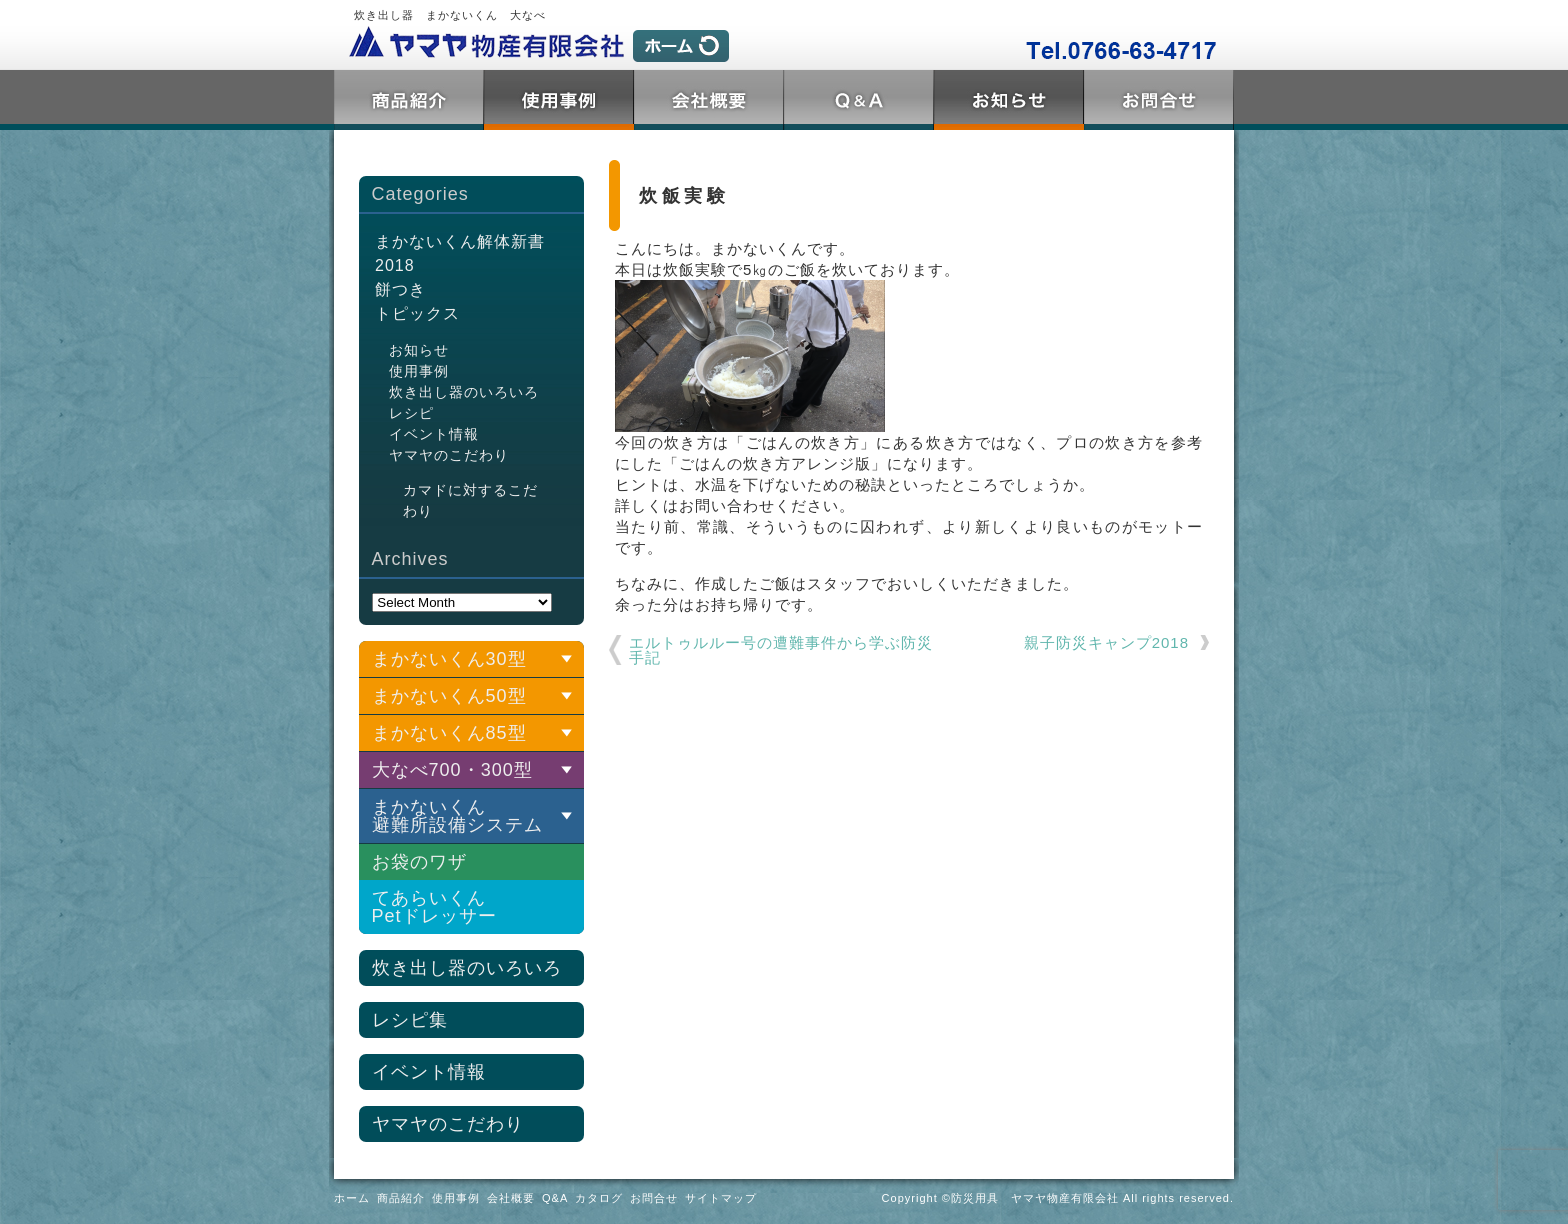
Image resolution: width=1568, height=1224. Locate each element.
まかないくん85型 (449, 733)
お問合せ (1159, 100)
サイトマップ (721, 1198)
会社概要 (709, 100)
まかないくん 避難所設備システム (457, 816)
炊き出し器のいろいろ (464, 392)
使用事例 (559, 100)
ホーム (352, 1198)
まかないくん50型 (449, 696)
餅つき (400, 289)
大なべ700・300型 (452, 770)
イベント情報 (434, 434)
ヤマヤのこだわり (449, 455)
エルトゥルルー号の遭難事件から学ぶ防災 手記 (781, 650)
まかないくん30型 (449, 659)
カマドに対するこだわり (470, 500)
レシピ (411, 413)
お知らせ (419, 350)
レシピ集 (410, 1020)
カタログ (599, 1198)
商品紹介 (409, 100)
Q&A (859, 100)
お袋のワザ (419, 862)
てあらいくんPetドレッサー (434, 907)
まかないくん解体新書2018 (460, 253)
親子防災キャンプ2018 (1106, 642)
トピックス (1009, 100)
